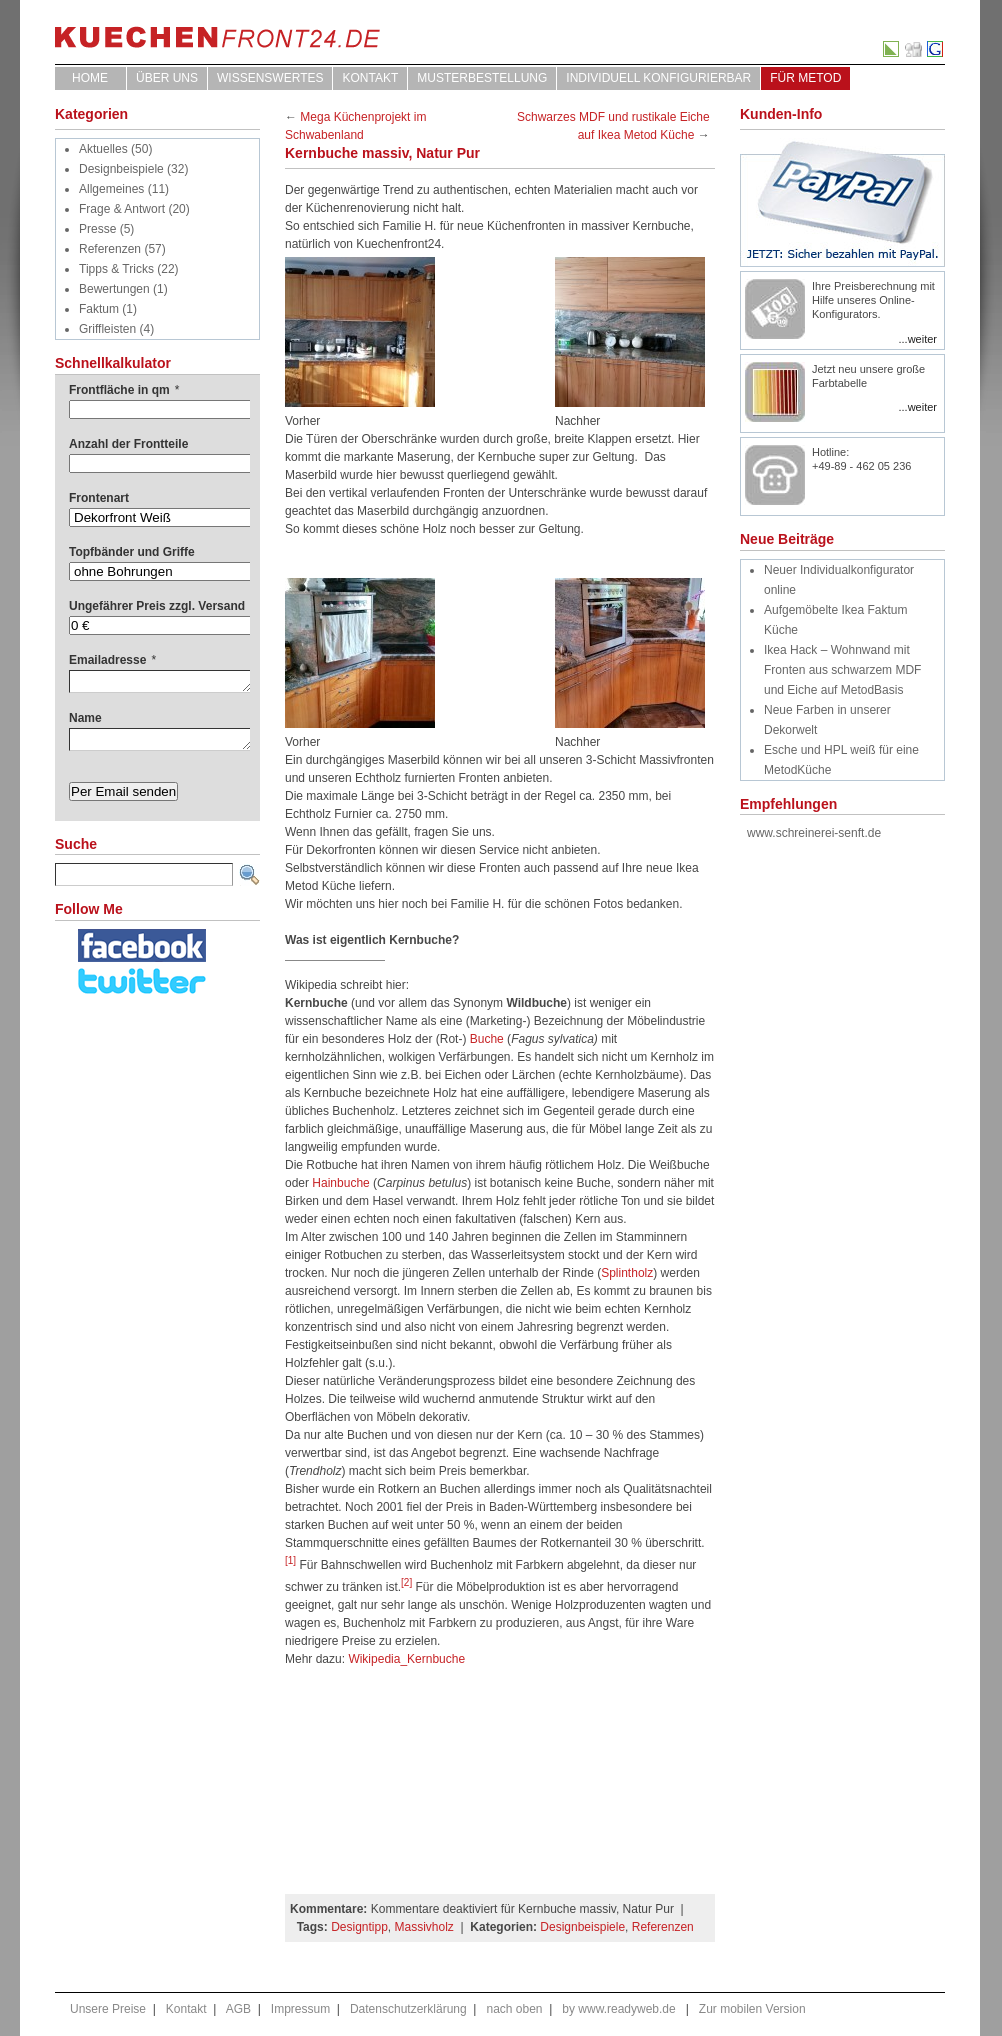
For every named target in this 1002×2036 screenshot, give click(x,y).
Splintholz (627, 1273)
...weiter (917, 339)
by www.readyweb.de (618, 2009)
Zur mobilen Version (752, 2009)
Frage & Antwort (122, 209)
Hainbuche (340, 1183)
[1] (290, 1560)
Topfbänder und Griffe (132, 552)
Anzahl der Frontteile (128, 444)
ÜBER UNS (167, 78)
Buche (487, 1039)
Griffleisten (107, 329)
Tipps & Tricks (116, 269)
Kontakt (370, 78)
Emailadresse (112, 660)
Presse (97, 229)
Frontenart (99, 498)
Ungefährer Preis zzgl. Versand (157, 606)
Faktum (99, 309)
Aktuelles (103, 149)
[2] (406, 1582)
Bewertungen (114, 289)
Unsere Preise (108, 2009)
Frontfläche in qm (124, 390)
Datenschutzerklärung (408, 2009)
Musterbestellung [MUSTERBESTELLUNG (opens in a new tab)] (482, 78)
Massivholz (424, 1927)
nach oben (514, 2009)
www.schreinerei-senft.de (814, 833)
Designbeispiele (121, 169)
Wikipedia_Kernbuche (406, 1659)
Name (85, 718)
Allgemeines (111, 189)
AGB (238, 2009)
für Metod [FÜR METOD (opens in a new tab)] (805, 78)
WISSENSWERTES (270, 78)
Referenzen (110, 249)
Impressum (300, 2009)
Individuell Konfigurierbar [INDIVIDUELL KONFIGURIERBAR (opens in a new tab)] (658, 78)
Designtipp (359, 1927)
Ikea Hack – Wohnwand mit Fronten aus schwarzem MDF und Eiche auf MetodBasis (842, 670)
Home (90, 78)
